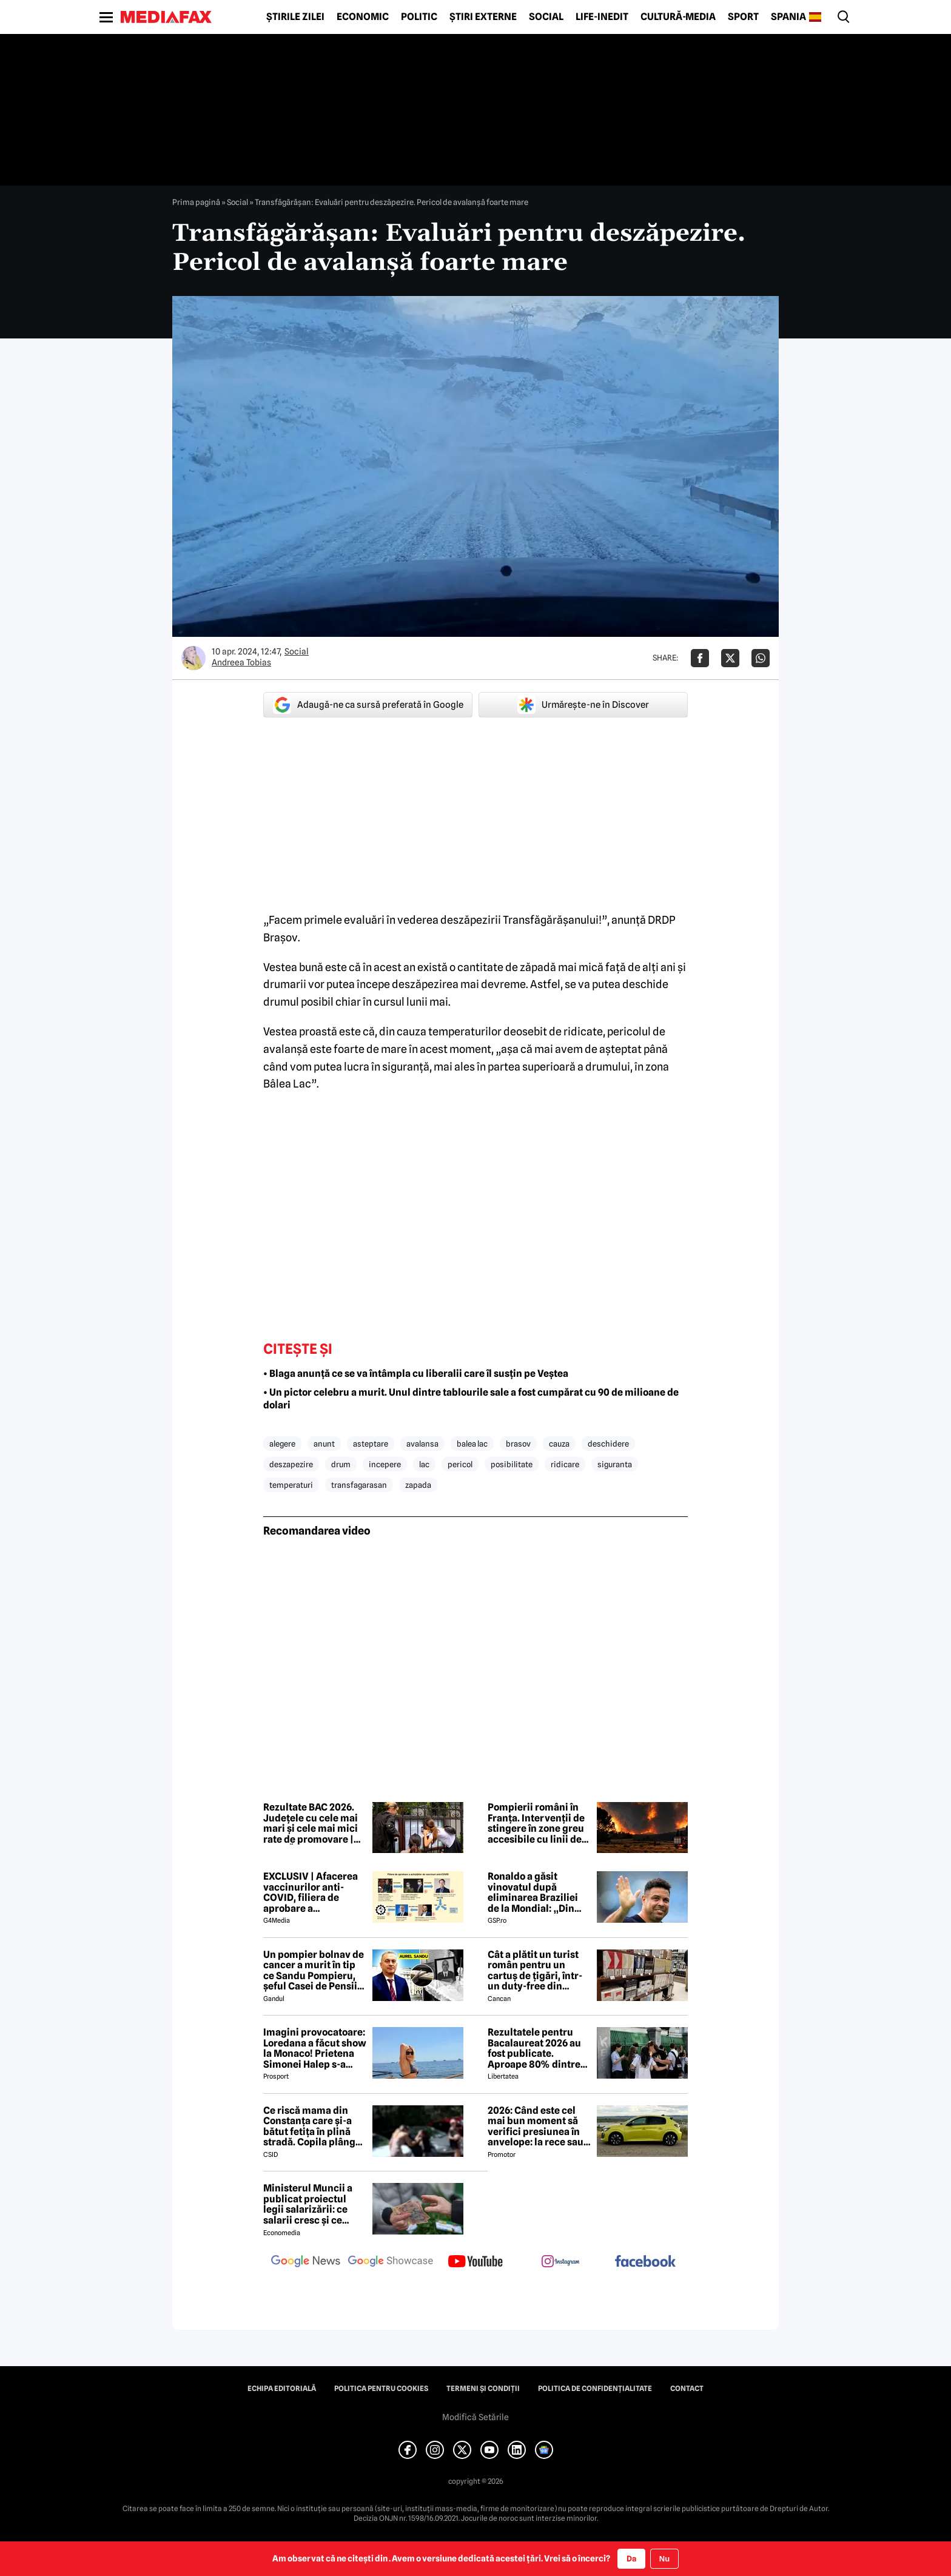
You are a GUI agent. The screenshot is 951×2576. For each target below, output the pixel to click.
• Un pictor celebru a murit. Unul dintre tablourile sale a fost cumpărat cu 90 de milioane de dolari (471, 1399)
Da (631, 2558)
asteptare (370, 1443)
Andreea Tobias (241, 662)
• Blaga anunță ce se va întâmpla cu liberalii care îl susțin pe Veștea (415, 1373)
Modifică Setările (475, 2417)
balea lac (472, 1443)
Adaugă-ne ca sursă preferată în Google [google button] (368, 705)
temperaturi (291, 1485)
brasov (518, 1443)
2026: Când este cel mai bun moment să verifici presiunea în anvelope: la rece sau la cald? (535, 2126)
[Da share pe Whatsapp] (760, 658)
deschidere (608, 1443)
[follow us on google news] (305, 2262)
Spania (788, 17)
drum (341, 1464)
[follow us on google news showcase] (390, 2262)
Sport (743, 17)
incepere (385, 1464)
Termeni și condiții (483, 2388)
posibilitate (512, 1464)
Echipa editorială (281, 2388)
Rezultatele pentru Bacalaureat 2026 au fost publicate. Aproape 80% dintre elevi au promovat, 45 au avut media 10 (537, 2048)
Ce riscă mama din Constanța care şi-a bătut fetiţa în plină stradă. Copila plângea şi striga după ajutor (314, 2126)
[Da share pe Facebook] (700, 658)
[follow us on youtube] (475, 2262)
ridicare (565, 1464)
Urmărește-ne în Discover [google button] (583, 705)
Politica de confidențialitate (595, 2388)
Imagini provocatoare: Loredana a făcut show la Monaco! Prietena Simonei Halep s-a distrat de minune (314, 2048)
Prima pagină (196, 202)
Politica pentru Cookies (381, 2388)
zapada (418, 1485)
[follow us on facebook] (645, 2262)
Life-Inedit (602, 17)
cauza (559, 1443)
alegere (282, 1443)
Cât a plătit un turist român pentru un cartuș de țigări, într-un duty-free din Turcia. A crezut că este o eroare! (535, 1970)
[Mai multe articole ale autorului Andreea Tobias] (193, 658)
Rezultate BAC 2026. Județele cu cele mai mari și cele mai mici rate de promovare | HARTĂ (310, 1823)
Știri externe (483, 17)
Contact (687, 2388)
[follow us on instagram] (560, 2262)
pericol (460, 1464)
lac (424, 1464)
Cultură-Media (678, 17)
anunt (324, 1443)
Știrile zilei (295, 17)
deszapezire (291, 1464)
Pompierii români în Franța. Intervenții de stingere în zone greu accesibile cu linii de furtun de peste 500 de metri (539, 1823)
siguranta (614, 1464)
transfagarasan (359, 1485)
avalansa (422, 1443)
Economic (363, 17)
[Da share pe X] (730, 658)
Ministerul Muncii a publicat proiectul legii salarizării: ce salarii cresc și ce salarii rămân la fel (307, 2204)
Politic (419, 17)
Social (546, 17)
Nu (664, 2558)
